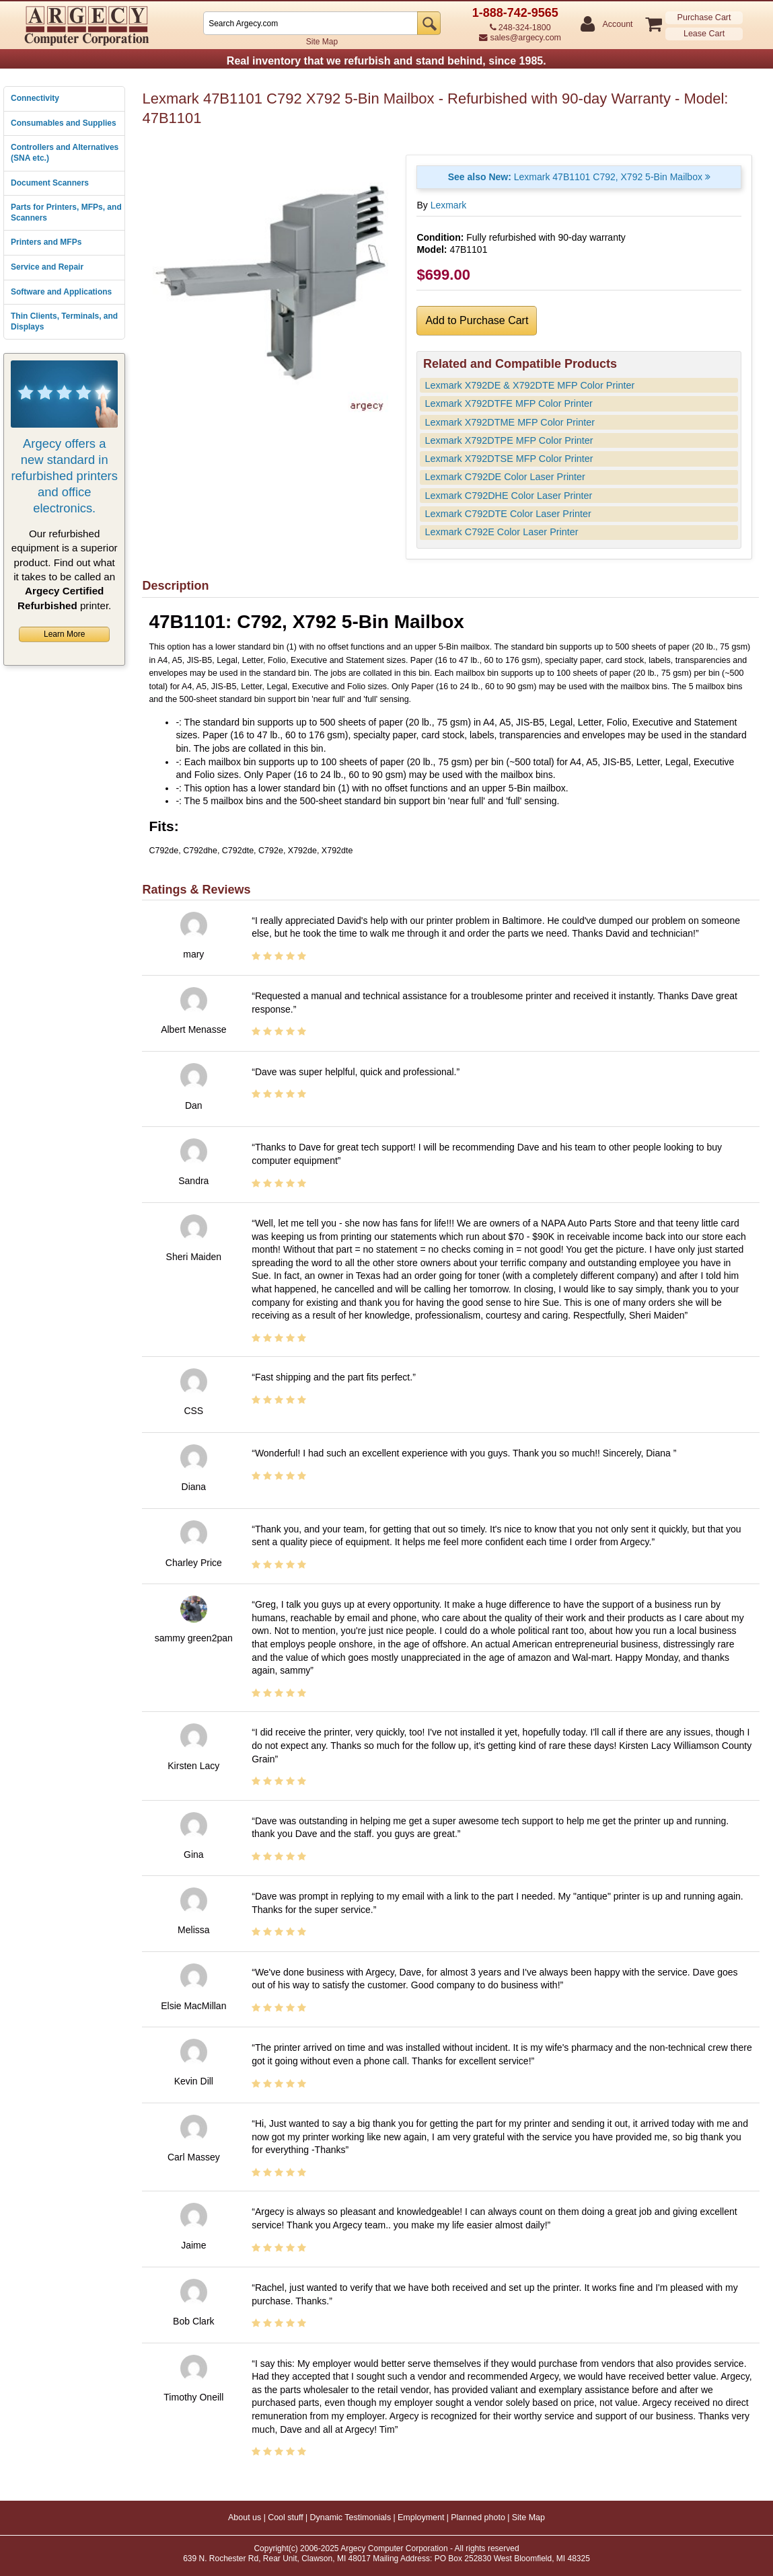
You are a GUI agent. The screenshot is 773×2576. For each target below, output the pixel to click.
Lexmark (449, 205)
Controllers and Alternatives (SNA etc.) (64, 153)
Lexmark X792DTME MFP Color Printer (510, 422)
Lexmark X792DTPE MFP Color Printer (509, 440)
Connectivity (35, 98)
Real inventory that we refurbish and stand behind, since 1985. (386, 61)
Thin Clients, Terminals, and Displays (64, 321)
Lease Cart (704, 33)
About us (244, 2517)
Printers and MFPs (46, 242)
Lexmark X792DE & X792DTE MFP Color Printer (530, 385)
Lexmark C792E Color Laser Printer (502, 531)
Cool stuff (285, 2517)
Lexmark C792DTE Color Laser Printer (508, 513)
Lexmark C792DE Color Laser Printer (505, 476)
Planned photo (478, 2517)
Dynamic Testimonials (351, 2517)
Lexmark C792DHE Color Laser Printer (509, 495)
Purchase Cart (704, 17)
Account (616, 24)
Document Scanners (50, 183)
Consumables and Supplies (63, 123)
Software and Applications (61, 292)
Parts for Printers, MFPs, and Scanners (66, 212)
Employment (421, 2517)
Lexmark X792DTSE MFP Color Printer (509, 458)
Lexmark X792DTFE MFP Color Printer (509, 403)
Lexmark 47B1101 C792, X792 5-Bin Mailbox (579, 176)
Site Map (322, 41)
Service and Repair (47, 267)
